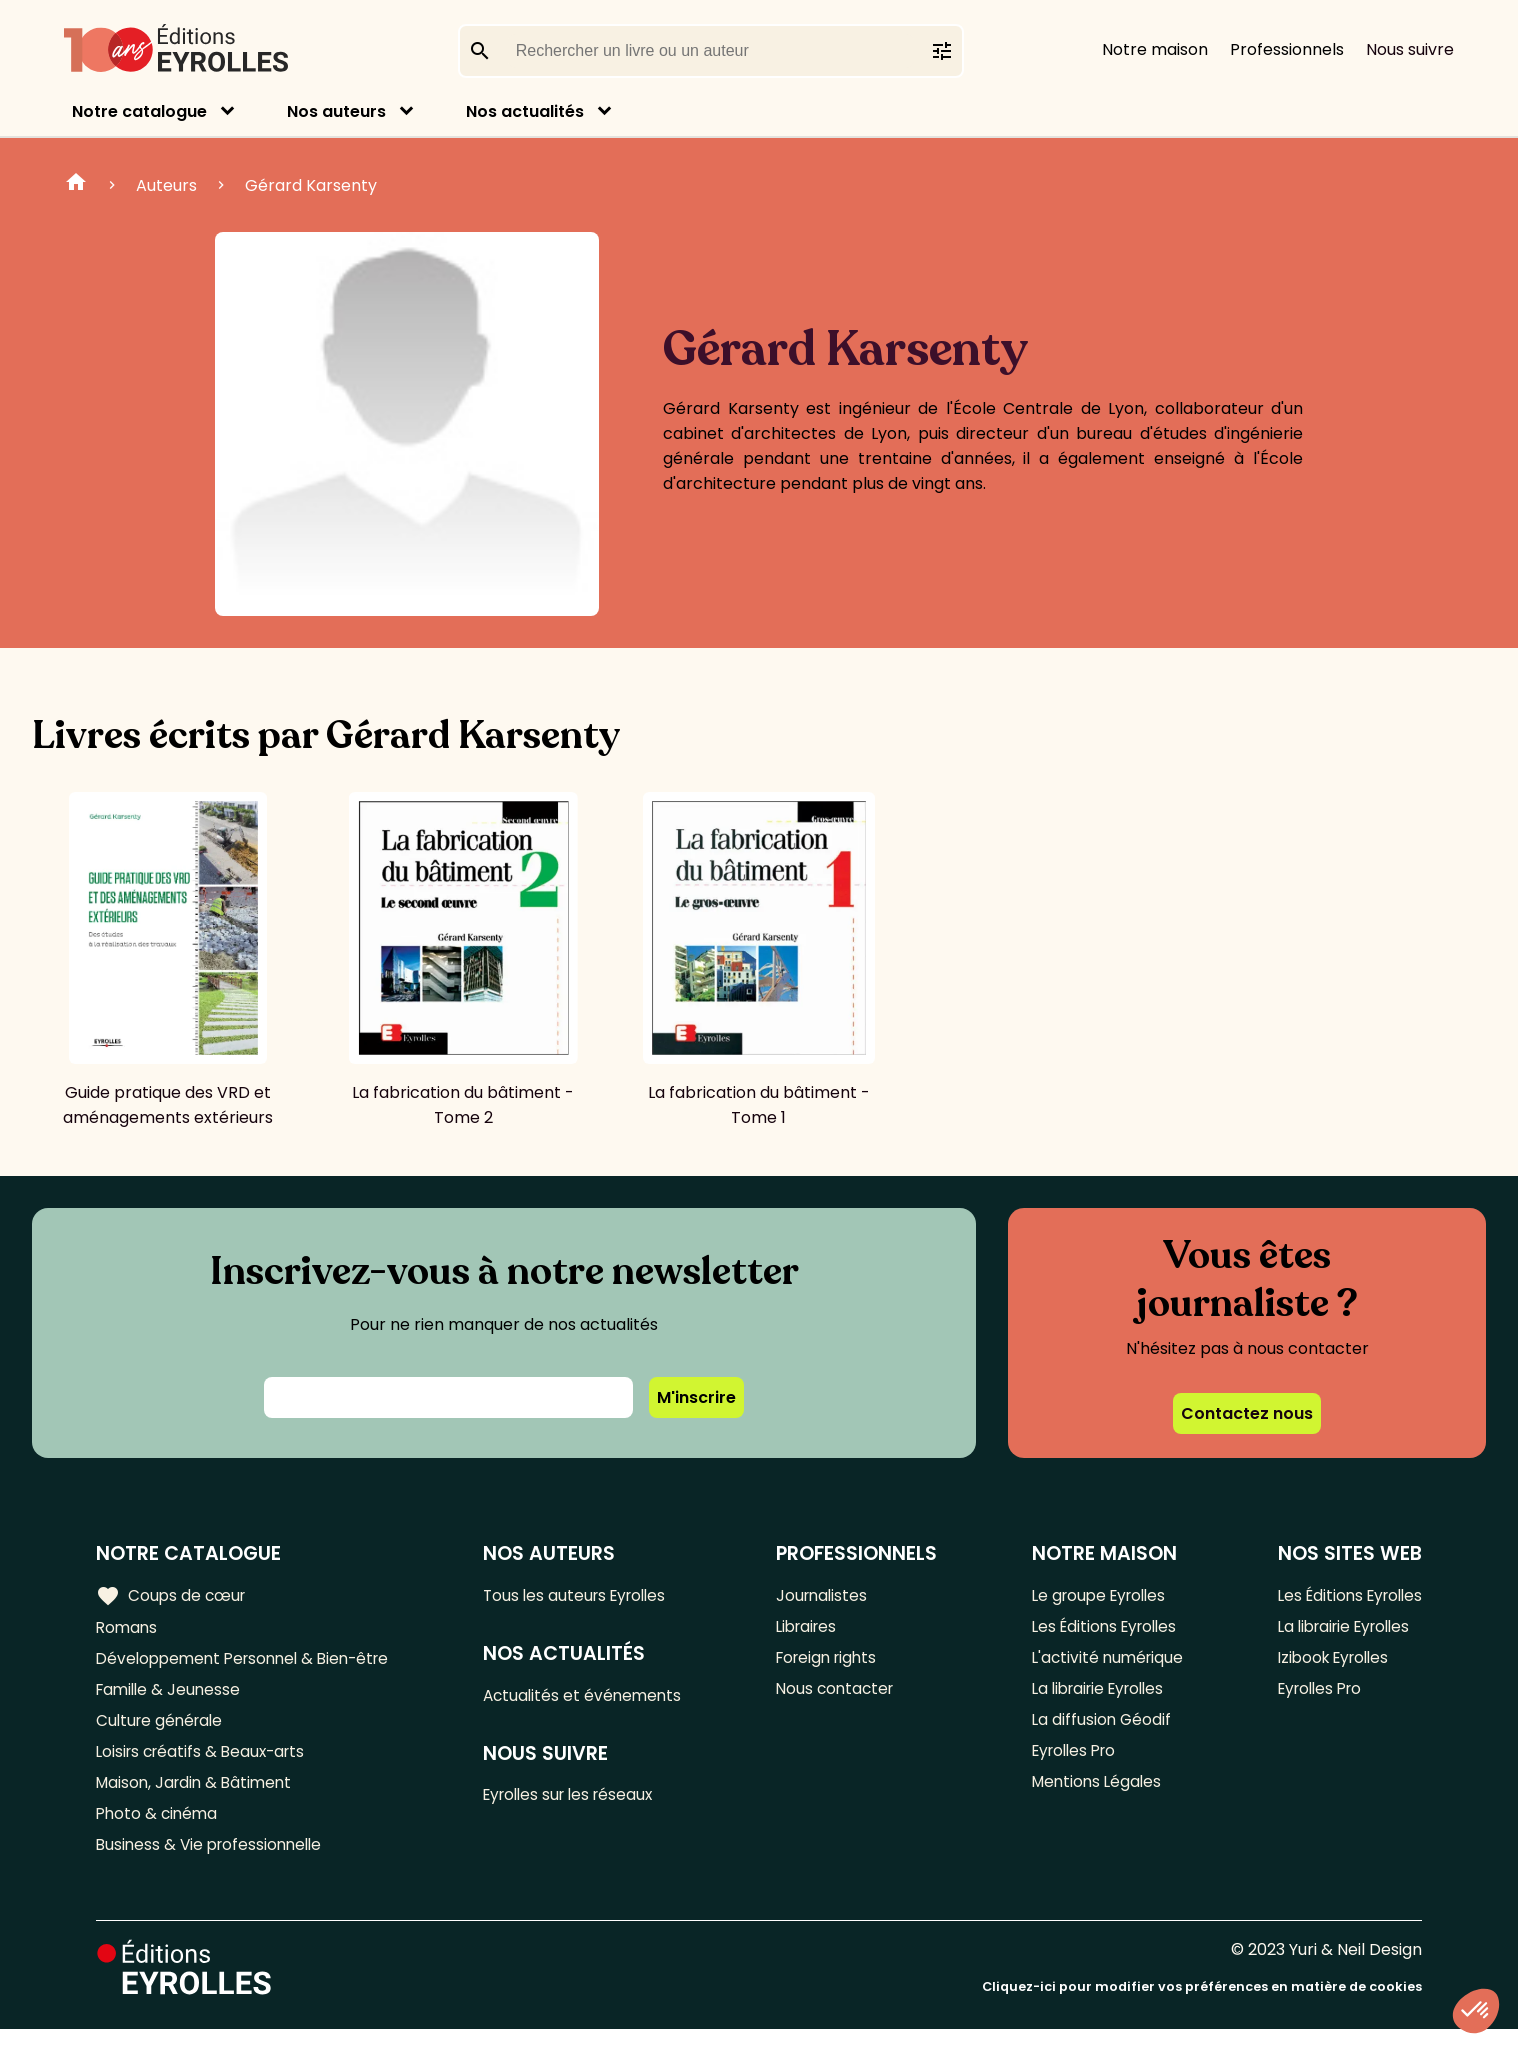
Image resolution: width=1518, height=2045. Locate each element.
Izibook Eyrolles (1328, 1661)
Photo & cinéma (159, 1826)
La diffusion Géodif (1097, 1727)
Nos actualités (525, 111)
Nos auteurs (336, 111)
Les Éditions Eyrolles (1103, 1628)
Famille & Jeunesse (171, 1694)
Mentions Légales (1093, 1793)
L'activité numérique (1104, 1661)
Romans (128, 1628)
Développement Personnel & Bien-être (250, 1661)
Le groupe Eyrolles (1097, 1595)
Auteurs (166, 185)
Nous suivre (1410, 49)
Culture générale (162, 1727)
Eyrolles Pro (1072, 1760)
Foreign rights (834, 1661)
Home (76, 185)
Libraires (813, 1628)
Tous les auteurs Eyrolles (586, 1595)
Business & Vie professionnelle (213, 1859)
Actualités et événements (592, 1697)
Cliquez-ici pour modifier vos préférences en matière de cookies (1202, 2002)
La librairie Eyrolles (1098, 1694)
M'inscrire (696, 1397)
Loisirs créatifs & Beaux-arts (205, 1760)
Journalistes (827, 1595)
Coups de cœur (172, 1596)
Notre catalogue (139, 111)
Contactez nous (1247, 1413)
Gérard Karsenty (311, 185)
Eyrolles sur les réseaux (580, 1799)
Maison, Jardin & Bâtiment (198, 1793)
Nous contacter (841, 1694)
